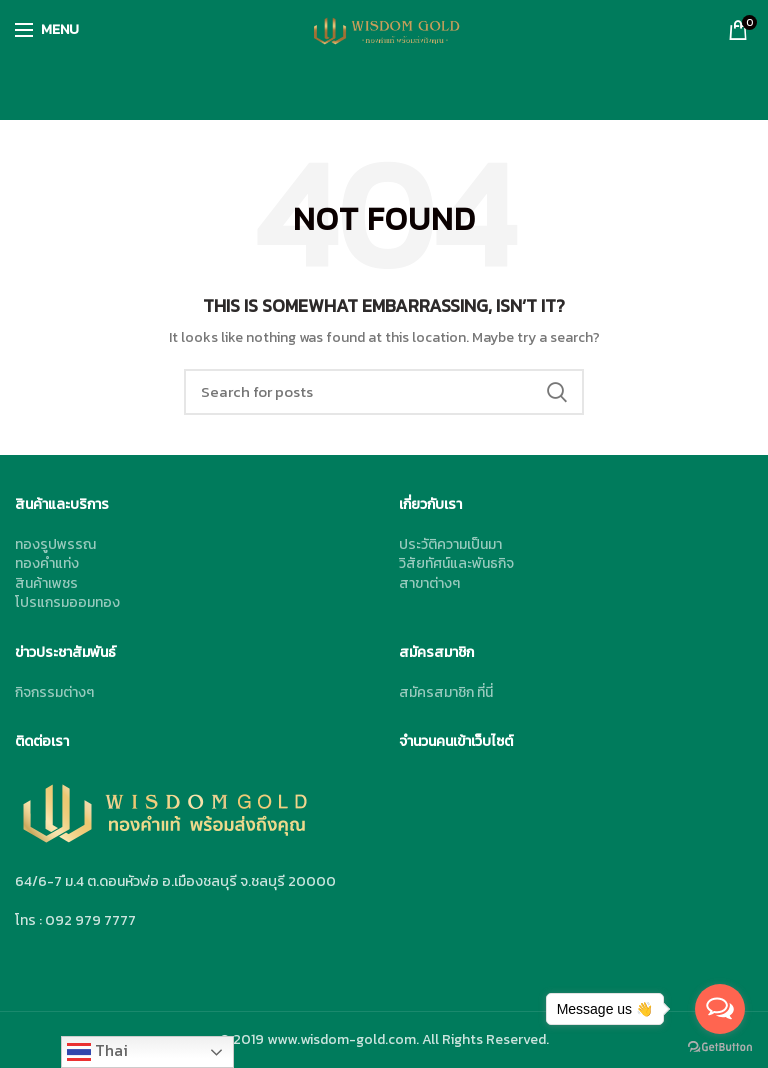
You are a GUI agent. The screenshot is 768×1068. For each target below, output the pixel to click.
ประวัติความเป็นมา (450, 544)
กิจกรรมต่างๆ (54, 692)
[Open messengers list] (720, 1009)
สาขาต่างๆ (429, 583)
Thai (97, 1051)
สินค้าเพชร (46, 583)
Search (557, 392)
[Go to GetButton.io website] (720, 1047)
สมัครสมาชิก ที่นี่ (446, 692)
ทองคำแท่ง (47, 563)
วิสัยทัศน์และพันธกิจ (456, 563)
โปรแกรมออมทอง (67, 602)
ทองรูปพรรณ (55, 544)
